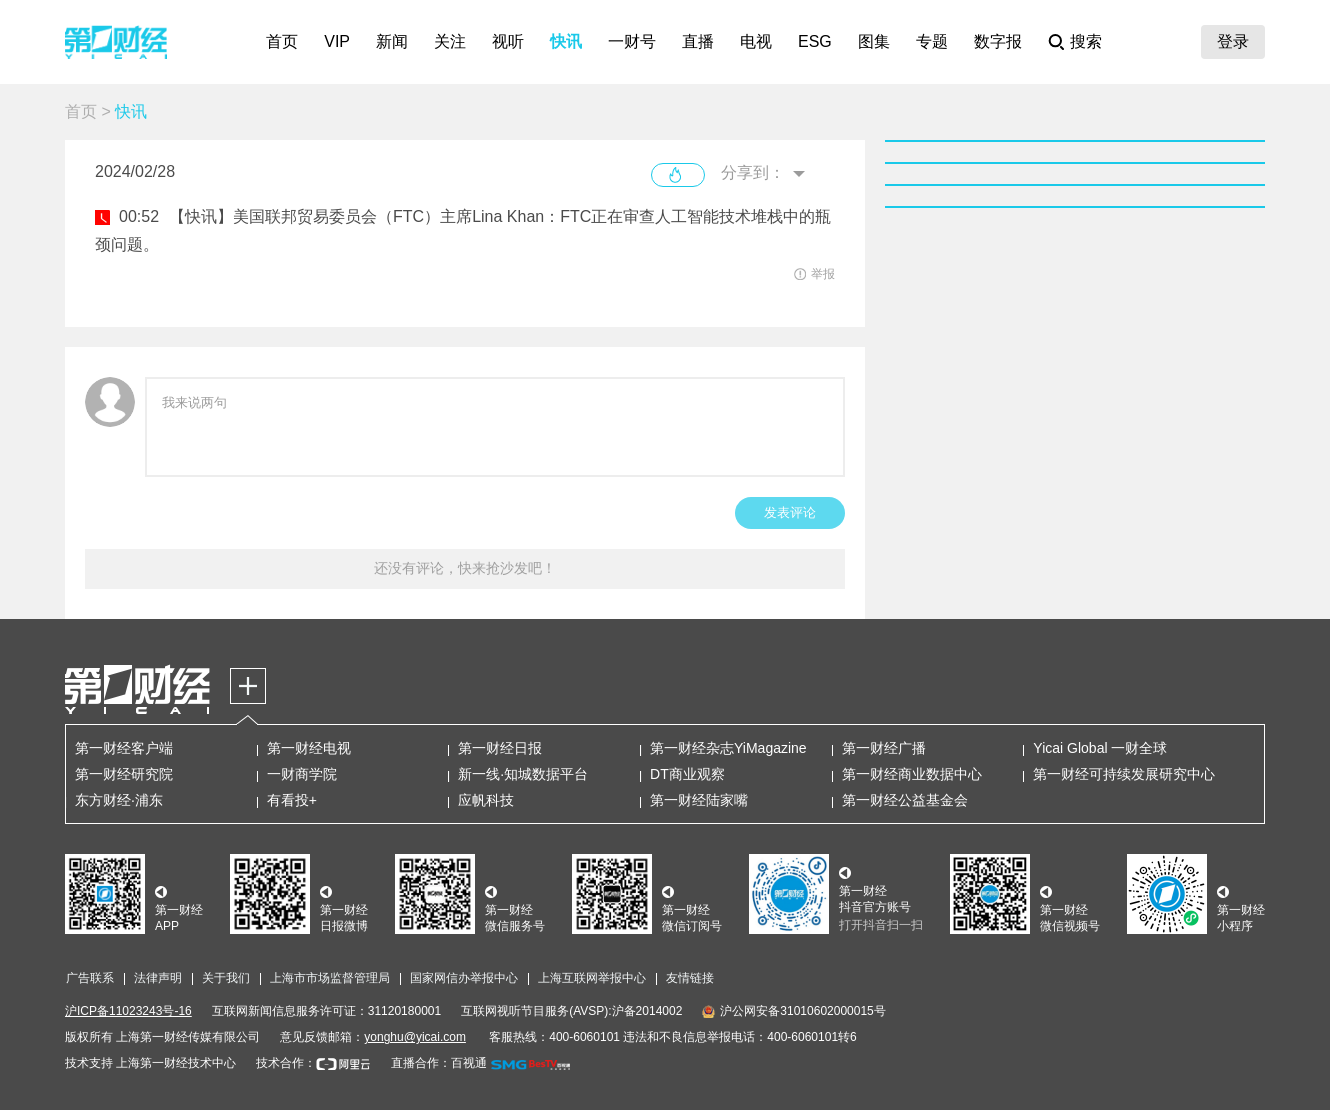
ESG (815, 41)
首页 (282, 41)
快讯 (566, 41)
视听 (508, 41)
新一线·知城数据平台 (523, 774)
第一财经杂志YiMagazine (728, 748)
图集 (874, 41)
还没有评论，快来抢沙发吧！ (465, 568)
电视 (756, 41)
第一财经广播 (884, 748)
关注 (450, 41)
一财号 (632, 41)
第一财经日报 (500, 748)
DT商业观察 (687, 774)
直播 (698, 41)
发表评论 (790, 512)
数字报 (998, 41)
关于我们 (226, 978)
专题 (932, 41)
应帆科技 (486, 800)
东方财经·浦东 (119, 800)
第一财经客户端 (124, 748)
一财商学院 (302, 774)
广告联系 (90, 978)
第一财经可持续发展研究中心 (1124, 774)
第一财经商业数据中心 (912, 774)
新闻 (392, 41)
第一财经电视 (309, 748)
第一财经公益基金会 (905, 800)
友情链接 (690, 978)
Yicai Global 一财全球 (1100, 748)
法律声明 (158, 978)
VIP (337, 41)
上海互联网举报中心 (592, 978)
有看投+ (292, 800)
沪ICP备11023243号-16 (128, 1011)
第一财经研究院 (124, 774)
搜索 (1086, 41)
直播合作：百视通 (439, 1063)
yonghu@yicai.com (415, 1037)
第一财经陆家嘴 (699, 800)
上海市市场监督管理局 (330, 978)
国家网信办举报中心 (464, 978)
